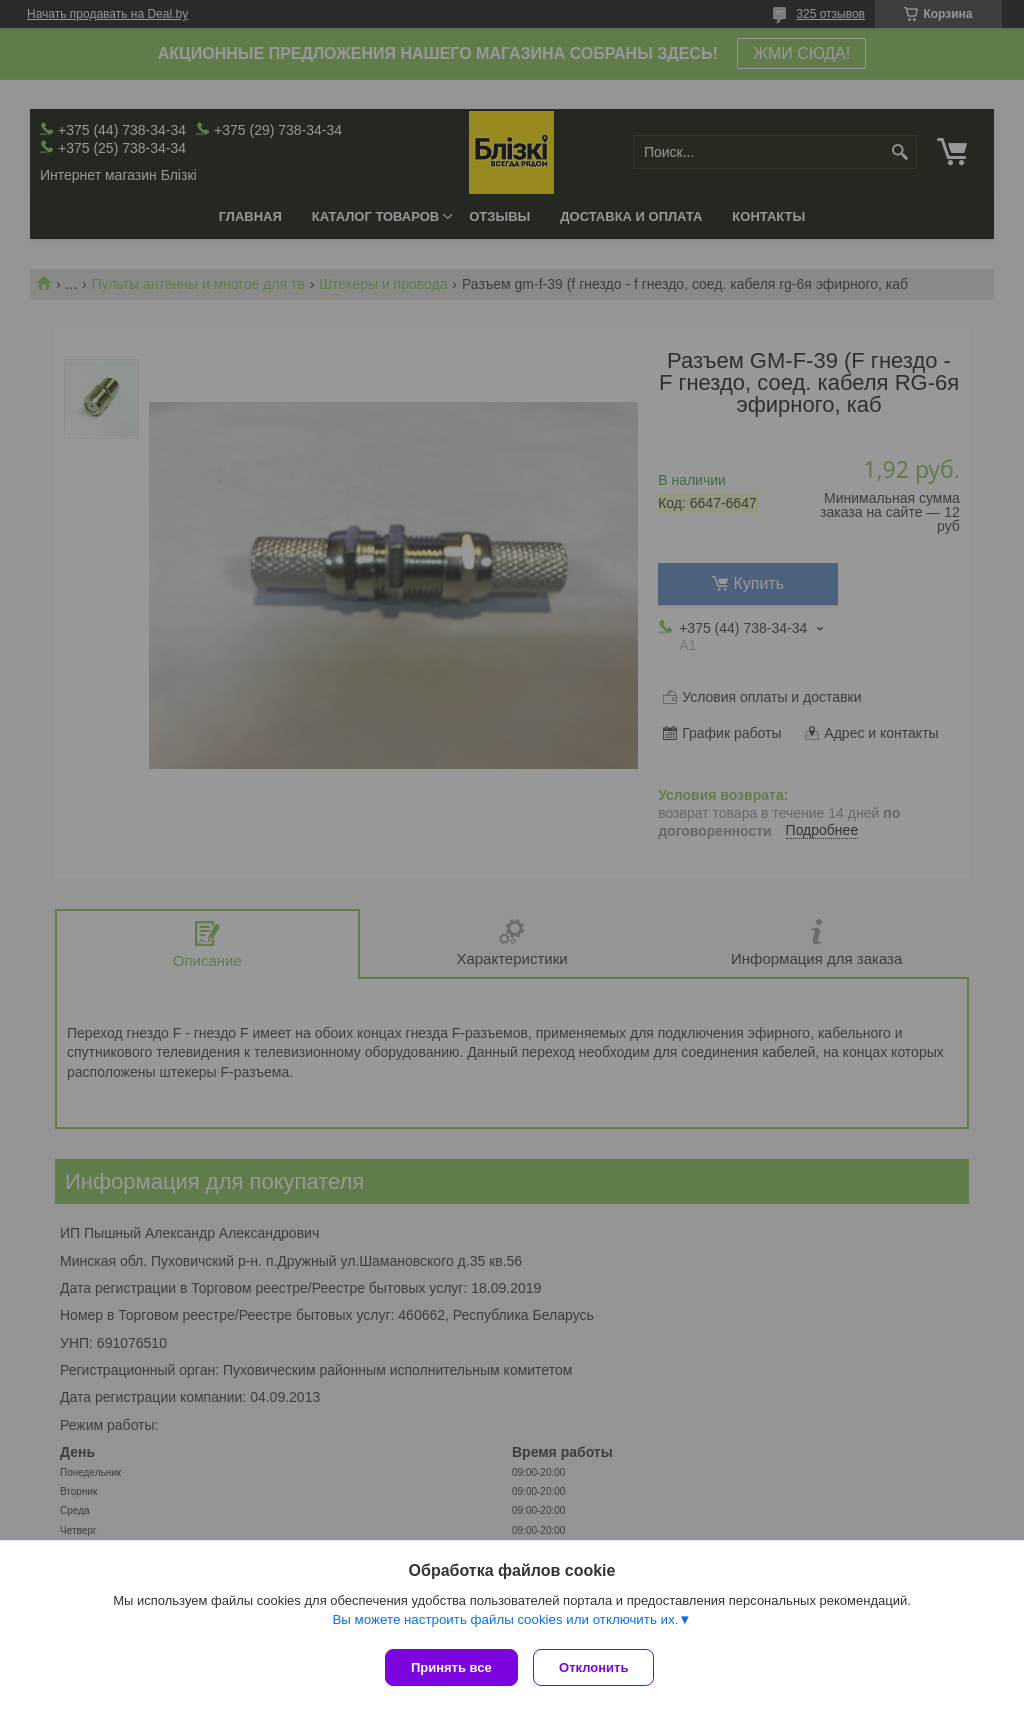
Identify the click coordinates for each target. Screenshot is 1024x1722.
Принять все (451, 1667)
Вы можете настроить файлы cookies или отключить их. (505, 1623)
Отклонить (598, 1667)
